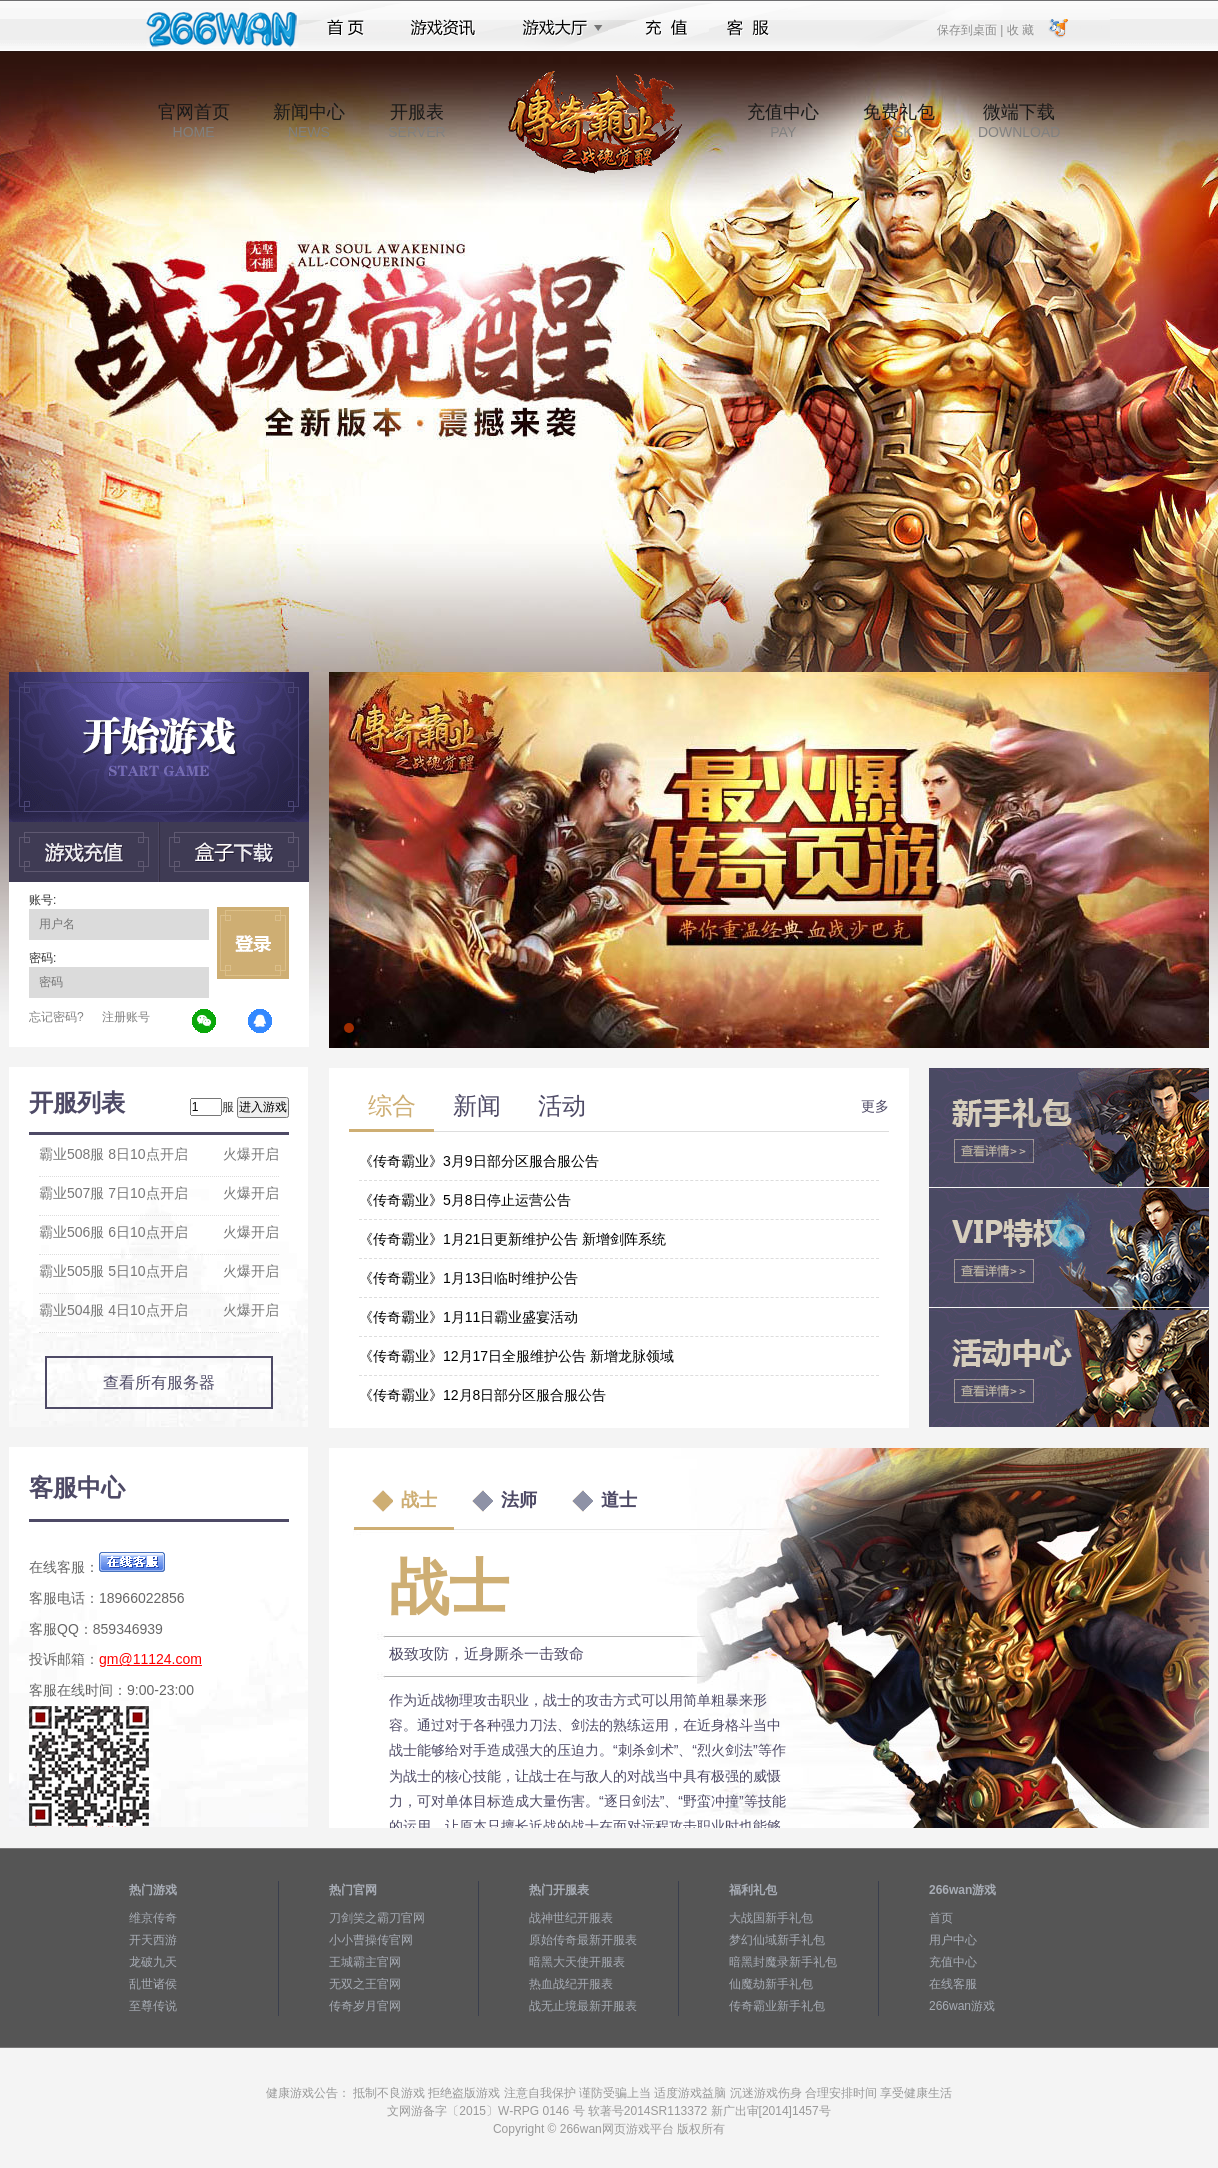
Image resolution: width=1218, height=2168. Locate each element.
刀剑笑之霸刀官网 (377, 1918)
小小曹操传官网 (371, 1940)
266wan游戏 (962, 2006)
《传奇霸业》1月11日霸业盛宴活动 (468, 1317)
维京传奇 (153, 1918)
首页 (345, 28)
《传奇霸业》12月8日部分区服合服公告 (482, 1395)
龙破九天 (153, 1962)
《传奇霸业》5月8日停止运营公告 (465, 1200)
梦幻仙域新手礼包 (777, 1940)
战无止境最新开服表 (583, 2006)
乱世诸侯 (153, 1984)
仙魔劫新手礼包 (771, 1984)
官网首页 (194, 121)
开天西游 (153, 1940)
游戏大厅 (557, 28)
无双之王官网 (365, 1984)
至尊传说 (153, 2006)
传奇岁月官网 (365, 2006)
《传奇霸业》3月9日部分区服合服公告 (479, 1161)
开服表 (416, 121)
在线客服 (953, 1984)
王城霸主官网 (365, 1962)
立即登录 (253, 943)
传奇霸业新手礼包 (777, 2006)
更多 (875, 1106)
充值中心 (783, 121)
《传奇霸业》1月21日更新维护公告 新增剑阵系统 (512, 1239)
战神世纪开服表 (571, 1918)
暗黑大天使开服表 (577, 1962)
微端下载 (1019, 121)
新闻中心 (309, 121)
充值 (665, 28)
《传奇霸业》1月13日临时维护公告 (468, 1278)
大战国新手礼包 (771, 1918)
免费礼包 (899, 121)
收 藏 (1019, 29)
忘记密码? (56, 1017)
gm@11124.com (150, 1659)
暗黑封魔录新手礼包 (783, 1962)
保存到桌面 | (971, 29)
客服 (748, 28)
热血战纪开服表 (571, 1984)
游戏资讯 (443, 28)
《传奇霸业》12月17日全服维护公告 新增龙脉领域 (516, 1356)
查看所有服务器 (159, 1382)
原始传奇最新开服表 (583, 1940)
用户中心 (953, 1940)
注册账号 (126, 1017)
